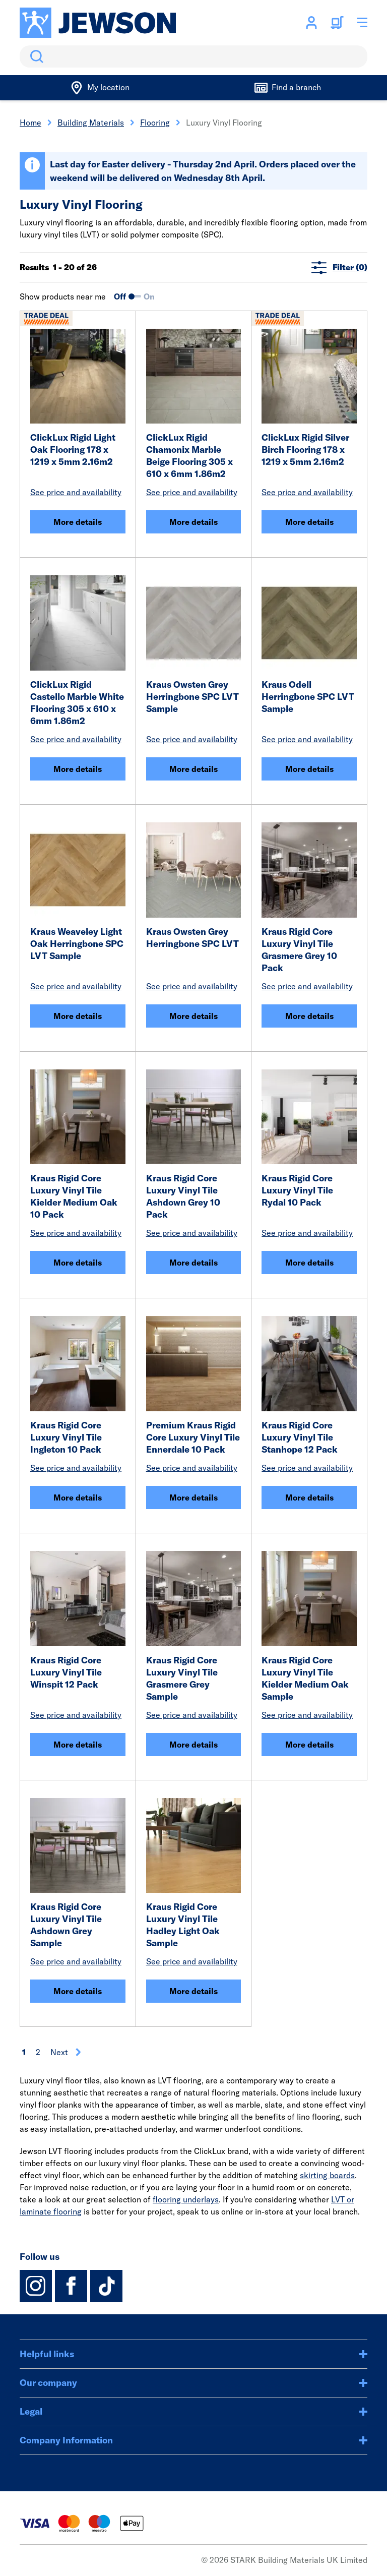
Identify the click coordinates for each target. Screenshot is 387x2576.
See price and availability (75, 492)
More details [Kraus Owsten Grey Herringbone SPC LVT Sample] (193, 769)
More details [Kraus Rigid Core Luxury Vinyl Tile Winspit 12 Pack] (77, 1745)
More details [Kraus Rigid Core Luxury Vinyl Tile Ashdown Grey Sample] (77, 1991)
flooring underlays (186, 2199)
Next (66, 2052)
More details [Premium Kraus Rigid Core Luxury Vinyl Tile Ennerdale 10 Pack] (193, 1497)
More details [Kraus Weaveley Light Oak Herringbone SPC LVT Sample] (77, 1016)
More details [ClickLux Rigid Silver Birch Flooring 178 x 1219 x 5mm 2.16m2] (309, 522)
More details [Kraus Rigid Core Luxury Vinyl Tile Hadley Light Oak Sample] (193, 1991)
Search (35, 56)
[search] (193, 56)
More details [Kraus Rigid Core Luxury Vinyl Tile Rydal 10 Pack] (309, 1262)
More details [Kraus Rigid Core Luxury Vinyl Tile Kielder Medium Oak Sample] (309, 1745)
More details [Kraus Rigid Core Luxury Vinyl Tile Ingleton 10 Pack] (77, 1497)
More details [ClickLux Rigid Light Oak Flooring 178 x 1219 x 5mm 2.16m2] (77, 522)
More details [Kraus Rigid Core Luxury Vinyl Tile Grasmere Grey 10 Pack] (309, 1016)
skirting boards (327, 2175)
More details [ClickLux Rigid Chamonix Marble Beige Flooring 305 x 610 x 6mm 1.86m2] (193, 522)
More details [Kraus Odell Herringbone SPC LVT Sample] (309, 769)
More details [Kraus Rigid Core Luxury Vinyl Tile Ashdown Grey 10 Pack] (193, 1262)
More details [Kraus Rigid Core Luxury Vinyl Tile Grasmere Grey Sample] (193, 1745)
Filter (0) (339, 267)
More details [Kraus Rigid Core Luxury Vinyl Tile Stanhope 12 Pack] (309, 1497)
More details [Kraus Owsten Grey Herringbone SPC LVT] (193, 1016)
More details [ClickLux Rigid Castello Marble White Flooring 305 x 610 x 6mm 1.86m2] (77, 769)
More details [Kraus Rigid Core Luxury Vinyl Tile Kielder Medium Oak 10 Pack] (77, 1262)
